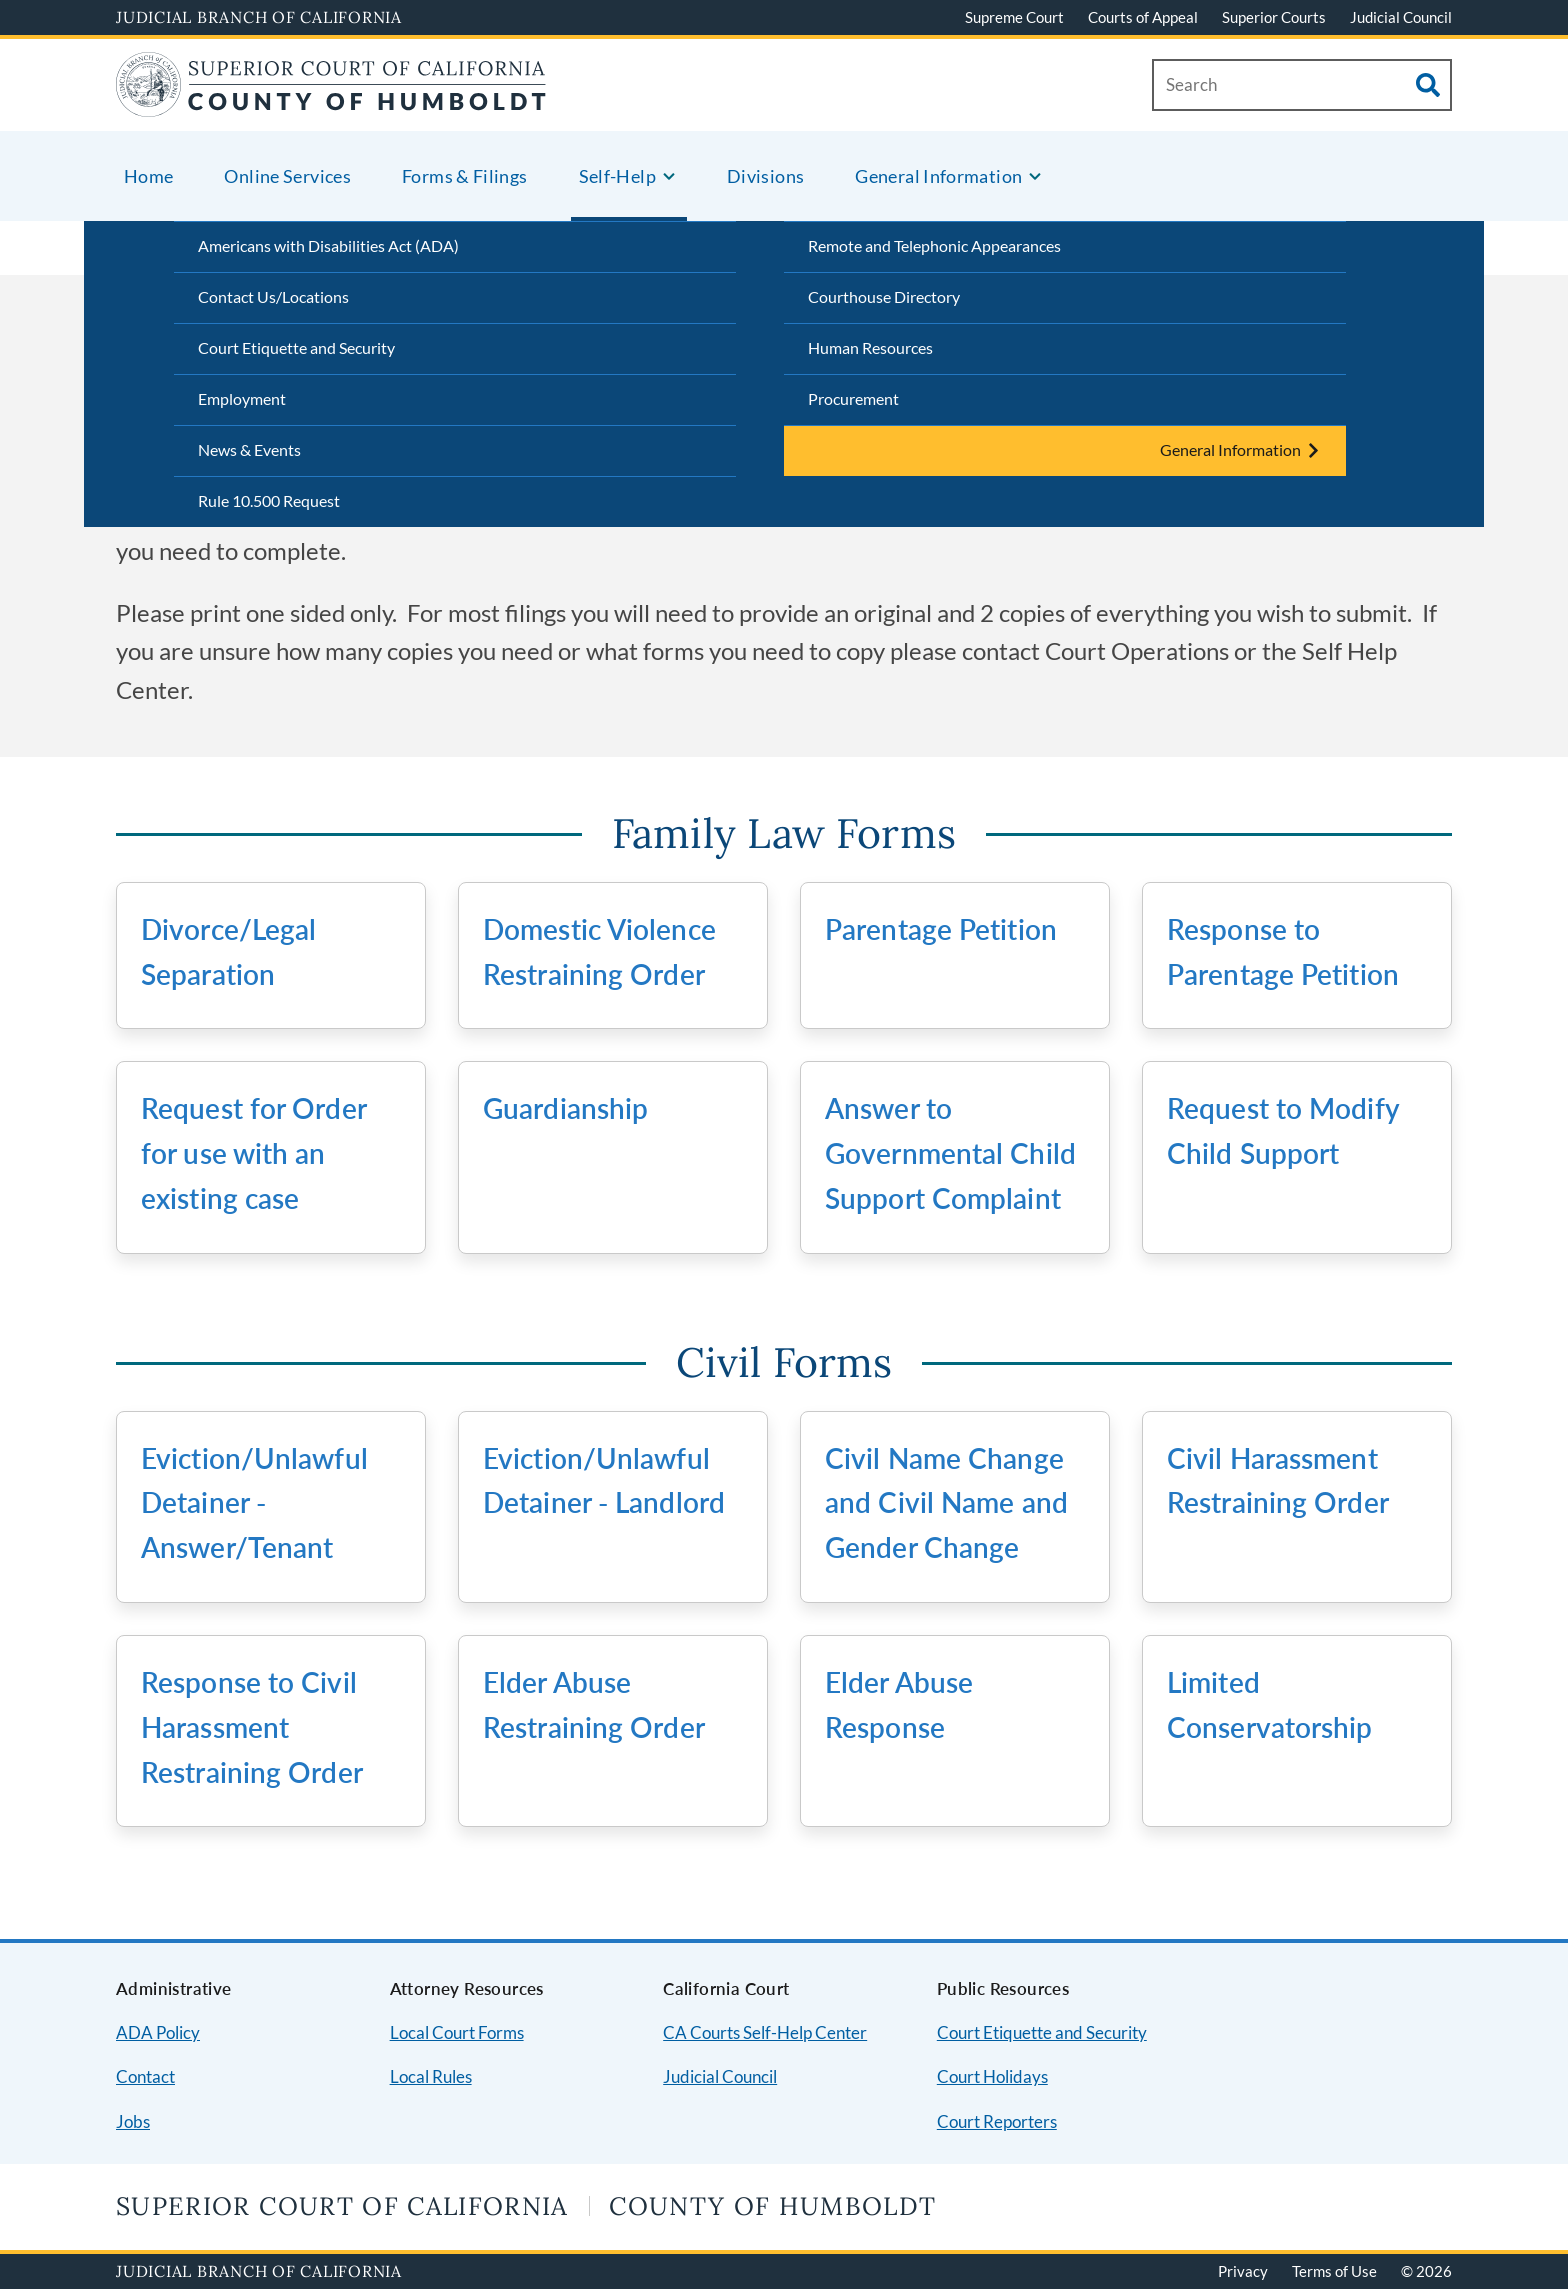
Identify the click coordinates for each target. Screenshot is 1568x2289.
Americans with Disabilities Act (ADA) (328, 245)
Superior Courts (1274, 17)
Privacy (1243, 2271)
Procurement (853, 398)
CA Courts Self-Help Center (765, 2032)
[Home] (331, 104)
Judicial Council (1401, 17)
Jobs (133, 2121)
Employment (242, 398)
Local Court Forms (457, 2032)
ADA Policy (158, 2032)
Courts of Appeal (1143, 17)
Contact (145, 2076)
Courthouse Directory (884, 296)
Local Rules (431, 2076)
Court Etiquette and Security (296, 347)
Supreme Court (1014, 17)
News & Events (249, 449)
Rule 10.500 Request (269, 500)
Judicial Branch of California (259, 17)
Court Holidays (992, 2076)
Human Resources (870, 347)
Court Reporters (997, 2121)
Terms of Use (1334, 2271)
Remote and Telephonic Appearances (934, 245)
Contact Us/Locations (273, 296)
